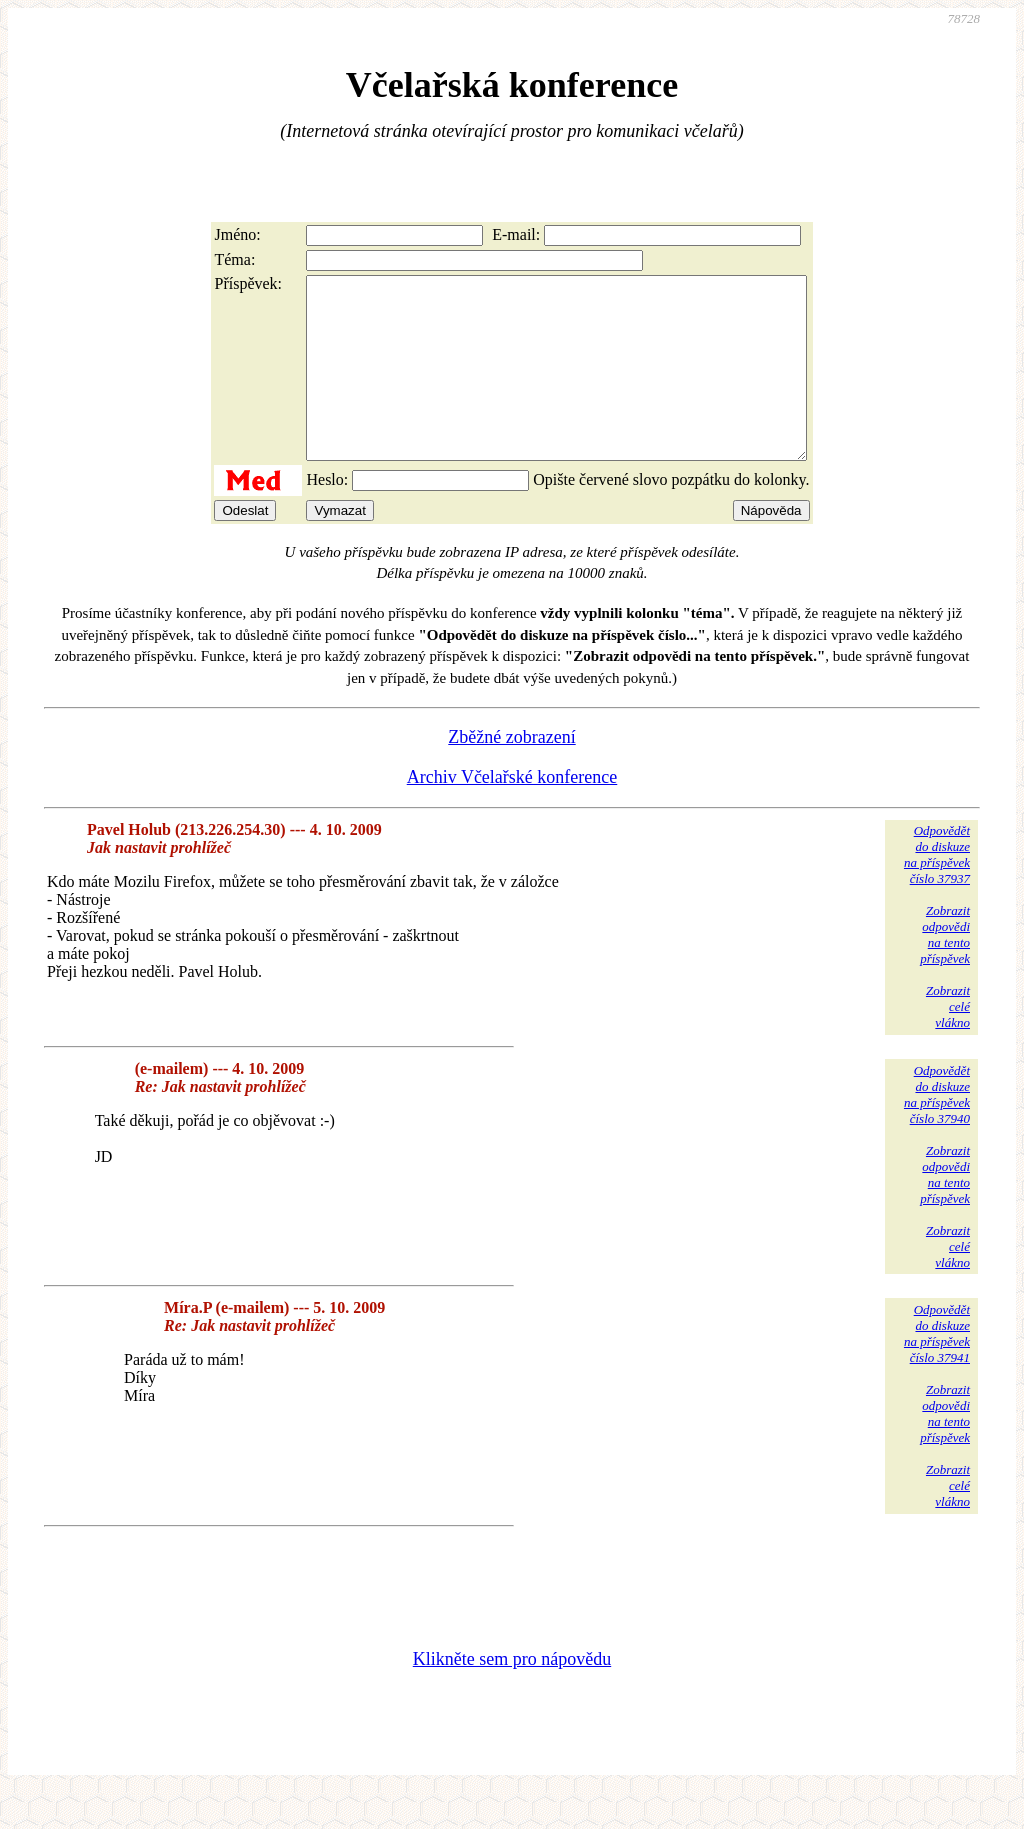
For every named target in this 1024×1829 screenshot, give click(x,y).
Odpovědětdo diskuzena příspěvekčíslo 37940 (937, 1130)
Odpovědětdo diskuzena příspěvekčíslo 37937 (937, 890)
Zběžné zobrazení (511, 773)
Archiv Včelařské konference (512, 813)
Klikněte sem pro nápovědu (512, 1695)
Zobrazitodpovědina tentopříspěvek (945, 970)
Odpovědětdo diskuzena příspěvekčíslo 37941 (937, 1369)
